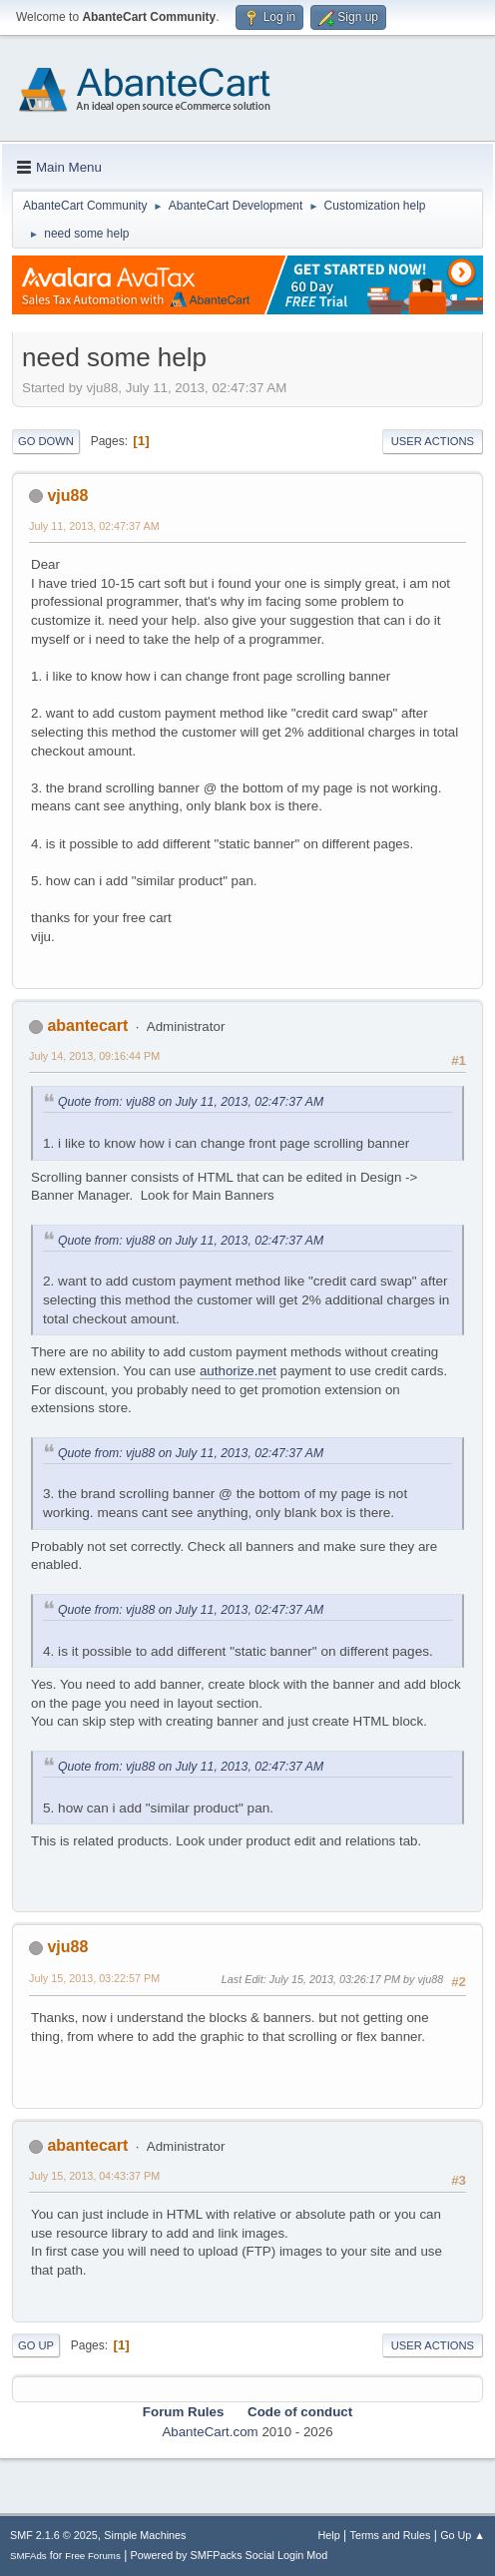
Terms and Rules (390, 2535)
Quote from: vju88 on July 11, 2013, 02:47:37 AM (190, 1102)
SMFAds (28, 2555)
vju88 (67, 495)
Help (329, 2535)
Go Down (46, 441)
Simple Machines (145, 2535)
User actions (432, 441)
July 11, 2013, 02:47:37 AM (94, 526)
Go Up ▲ (462, 2535)
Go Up (36, 2345)
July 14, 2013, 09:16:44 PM (94, 1056)
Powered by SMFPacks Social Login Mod (229, 2555)
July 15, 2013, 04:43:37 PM (94, 2176)
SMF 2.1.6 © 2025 (54, 2535)
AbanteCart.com (209, 2431)
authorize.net (238, 1370)
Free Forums (93, 2555)
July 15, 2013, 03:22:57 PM (94, 1978)
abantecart (87, 1025)
